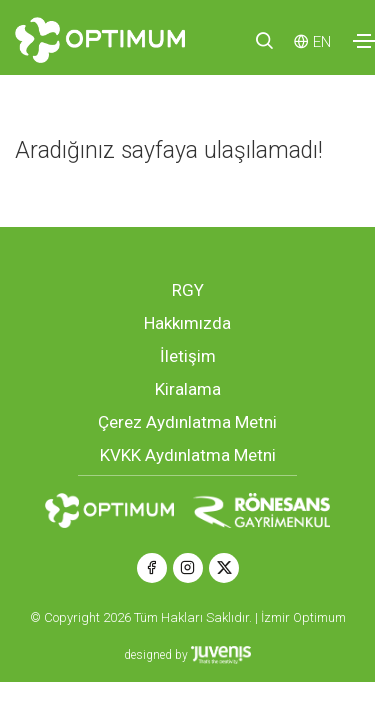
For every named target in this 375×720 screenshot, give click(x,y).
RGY (188, 290)
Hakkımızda (187, 323)
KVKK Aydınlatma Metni (188, 455)
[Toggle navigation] (364, 41)
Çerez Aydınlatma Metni (187, 422)
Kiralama (188, 389)
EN (322, 42)
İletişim (188, 356)
